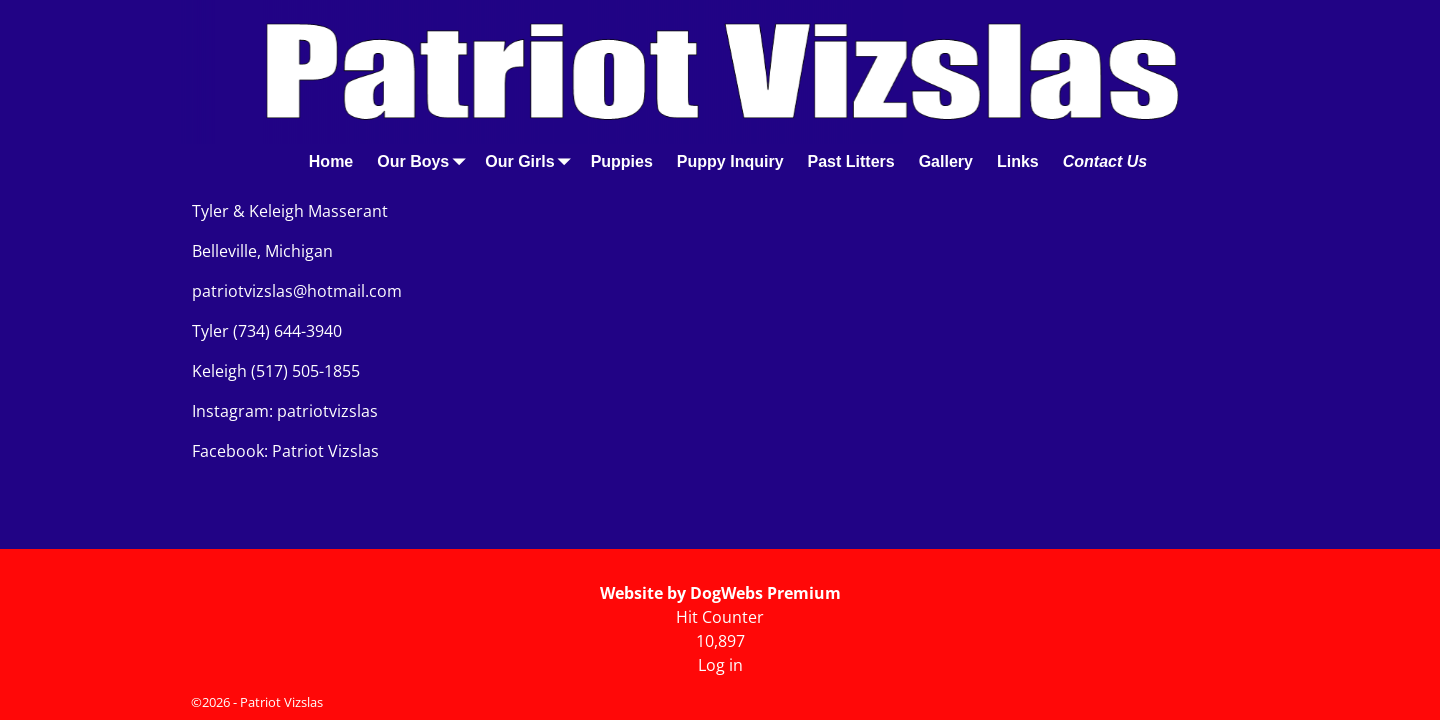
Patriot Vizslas (281, 702)
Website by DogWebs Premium (720, 593)
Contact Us (1105, 161)
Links (1018, 161)
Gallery (946, 161)
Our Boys (425, 161)
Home (331, 161)
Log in (720, 665)
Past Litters (851, 161)
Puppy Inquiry (730, 161)
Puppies (622, 161)
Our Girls (531, 161)
